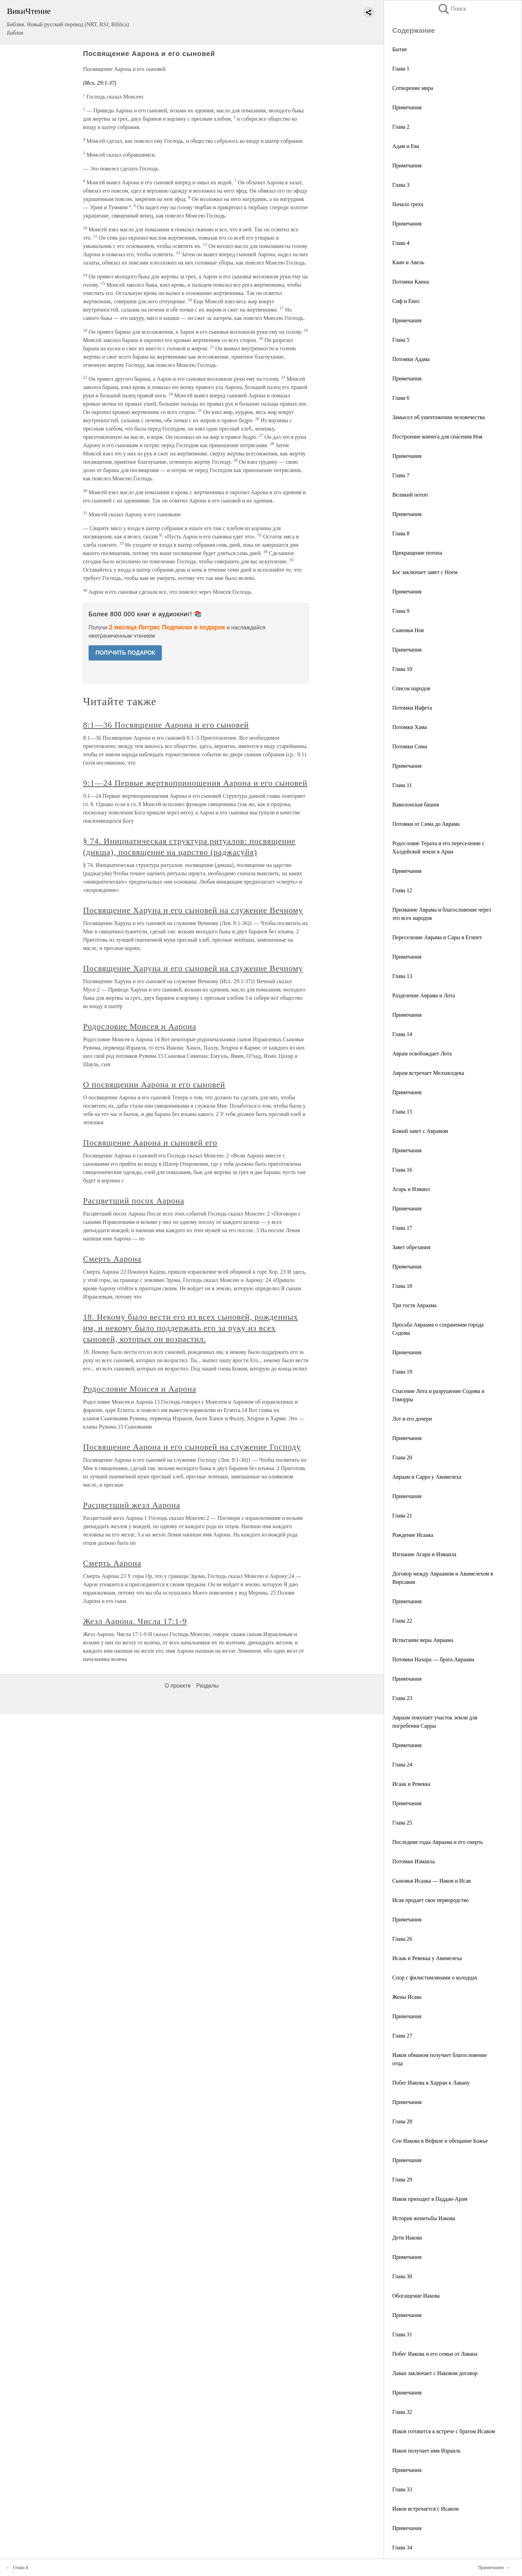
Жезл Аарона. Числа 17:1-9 (135, 1621)
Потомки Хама (409, 727)
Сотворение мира (412, 88)
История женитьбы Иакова (423, 2218)
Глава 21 (402, 1515)
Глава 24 (402, 1764)
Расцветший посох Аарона (133, 1200)
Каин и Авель (408, 262)
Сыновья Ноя (408, 630)
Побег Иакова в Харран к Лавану (431, 2083)
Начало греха (407, 204)
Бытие (399, 49)
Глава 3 (401, 185)
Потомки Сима (409, 746)
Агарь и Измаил (411, 1189)
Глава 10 (402, 669)
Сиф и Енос (406, 301)
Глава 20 (402, 1457)
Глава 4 (401, 243)
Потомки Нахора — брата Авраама (433, 1659)
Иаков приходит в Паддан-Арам (429, 2199)
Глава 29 (402, 2179)
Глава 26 (402, 1939)
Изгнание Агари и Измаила (424, 1554)
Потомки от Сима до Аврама (426, 824)
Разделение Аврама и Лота (423, 995)
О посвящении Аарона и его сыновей (154, 1084)
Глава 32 (402, 2412)
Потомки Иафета (412, 708)
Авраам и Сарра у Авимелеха (426, 1477)
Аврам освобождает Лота (422, 1053)
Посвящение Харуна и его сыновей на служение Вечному (193, 910)
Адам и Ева (405, 146)
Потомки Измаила (413, 1861)
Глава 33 (402, 2489)
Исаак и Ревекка (411, 1784)
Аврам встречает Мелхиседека (428, 1073)
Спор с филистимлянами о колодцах (434, 1978)
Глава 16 (402, 1170)
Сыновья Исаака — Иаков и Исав (431, 1881)
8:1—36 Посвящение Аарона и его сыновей (166, 724)
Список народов (411, 688)
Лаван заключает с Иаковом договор (434, 2373)
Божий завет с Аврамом (420, 1131)
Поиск (452, 9)
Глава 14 (402, 1034)
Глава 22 (402, 1621)
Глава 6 (401, 398)
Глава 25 (402, 1823)
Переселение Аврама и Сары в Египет (437, 937)
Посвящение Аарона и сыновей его (150, 1142)
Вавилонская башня (415, 804)
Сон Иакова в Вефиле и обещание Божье (440, 2141)
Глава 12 (402, 890)
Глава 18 (402, 1286)
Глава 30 (402, 2276)
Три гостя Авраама (414, 1305)
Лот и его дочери (412, 1419)
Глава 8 (401, 533)
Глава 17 (402, 1228)
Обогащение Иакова (416, 2296)
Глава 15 (402, 1112)
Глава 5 (401, 340)
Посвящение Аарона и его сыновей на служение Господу (192, 1446)
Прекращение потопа (417, 553)
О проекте (178, 1686)
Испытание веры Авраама (422, 1640)
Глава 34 (402, 2547)
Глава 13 (402, 976)
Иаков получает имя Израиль (426, 2451)
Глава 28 (402, 2121)
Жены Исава (406, 1997)
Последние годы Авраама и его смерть (437, 1842)
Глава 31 (402, 2334)
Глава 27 (402, 2036)
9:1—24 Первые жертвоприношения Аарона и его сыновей (195, 782)
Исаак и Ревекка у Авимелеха (427, 1958)
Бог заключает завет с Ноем (425, 572)
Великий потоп (410, 495)
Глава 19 (402, 1372)
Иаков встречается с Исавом (425, 2509)
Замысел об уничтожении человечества (438, 417)
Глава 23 (402, 1698)
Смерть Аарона (112, 1258)
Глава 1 (401, 69)
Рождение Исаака (412, 1535)
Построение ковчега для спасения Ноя (437, 437)
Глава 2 (401, 127)
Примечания (407, 107)
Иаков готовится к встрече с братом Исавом (443, 2431)
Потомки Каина (410, 282)
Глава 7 (401, 475)
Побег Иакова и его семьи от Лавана (434, 2354)
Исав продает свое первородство (430, 1900)
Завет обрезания (411, 1247)
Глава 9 (401, 611)
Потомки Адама (411, 359)
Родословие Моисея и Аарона (139, 1026)
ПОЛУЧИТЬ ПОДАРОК (125, 653)
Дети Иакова (407, 2238)
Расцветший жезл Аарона (131, 1505)
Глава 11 (402, 785)
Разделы (207, 1686)
